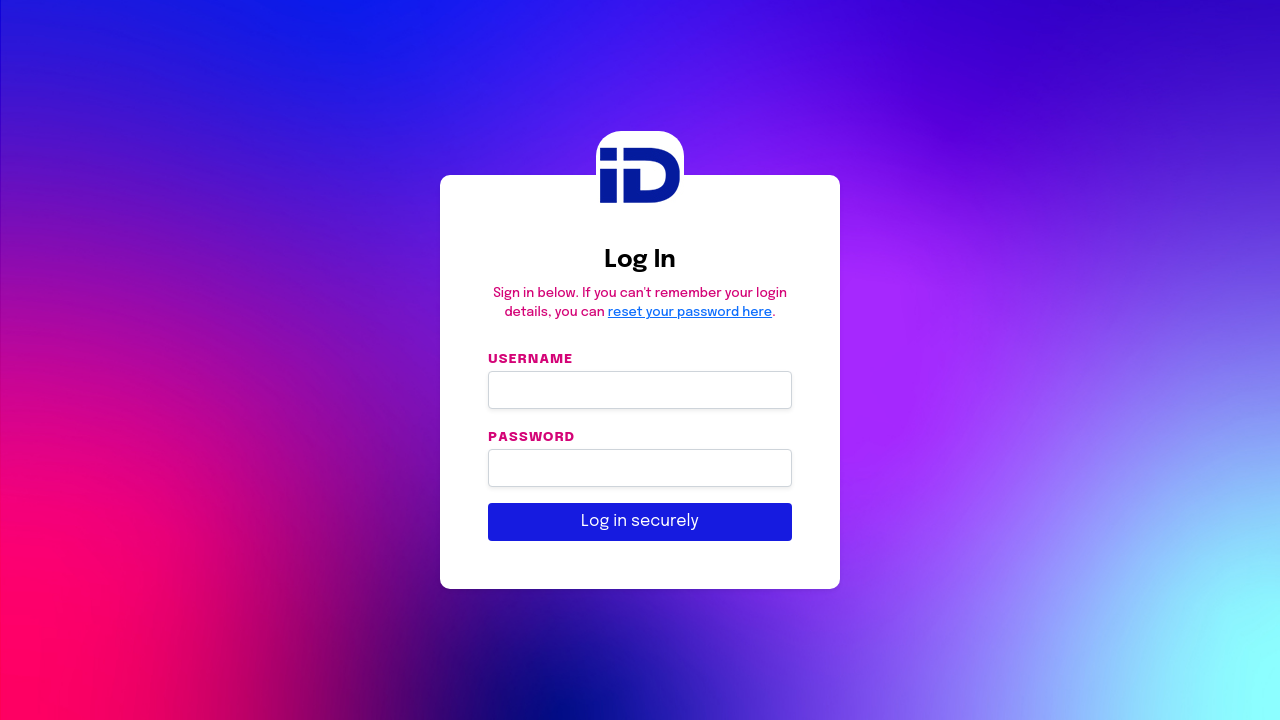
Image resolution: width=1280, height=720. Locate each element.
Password (531, 436)
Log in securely (640, 521)
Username (530, 358)
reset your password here (690, 312)
